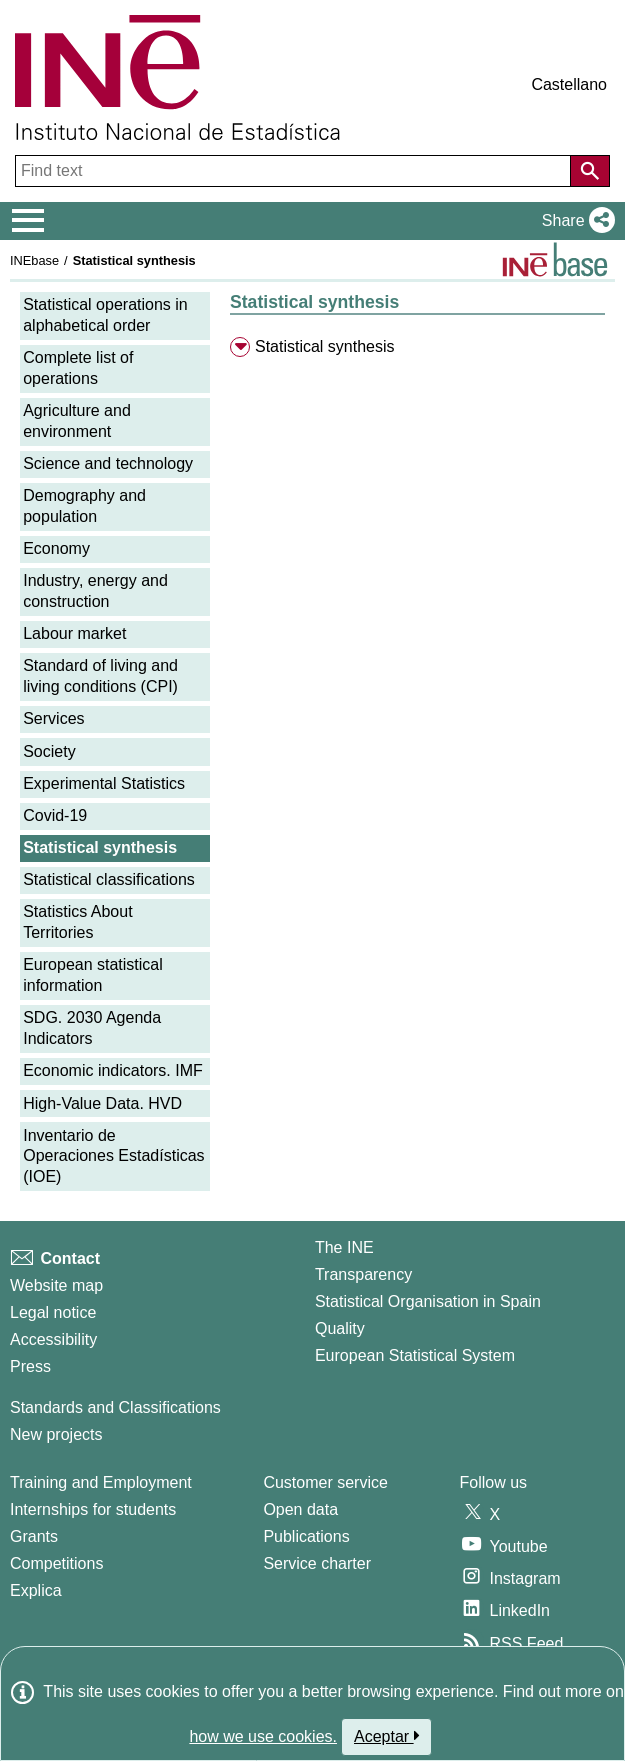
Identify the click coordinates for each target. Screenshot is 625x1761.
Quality (340, 1328)
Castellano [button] (569, 84)
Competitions (56, 1563)
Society (49, 751)
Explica (36, 1590)
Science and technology (108, 463)
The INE (344, 1247)
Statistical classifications (109, 879)
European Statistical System (415, 1355)
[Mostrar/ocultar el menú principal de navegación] (28, 221)
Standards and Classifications (115, 1407)
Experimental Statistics (104, 783)
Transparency (363, 1274)
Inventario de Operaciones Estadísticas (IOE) (113, 1156)
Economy (56, 548)
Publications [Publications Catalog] (306, 1536)
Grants (34, 1536)
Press (30, 1366)
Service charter (317, 1563)
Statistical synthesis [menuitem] (325, 346)
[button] (574, 221)
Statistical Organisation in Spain (428, 1301)
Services (53, 718)
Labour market (74, 633)
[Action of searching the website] (590, 171)
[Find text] (295, 171)
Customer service (325, 1482)
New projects (56, 1434)
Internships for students (93, 1509)
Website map (56, 1285)
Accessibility (53, 1339)
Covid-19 (55, 815)
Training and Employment (101, 1482)
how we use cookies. (263, 1736)
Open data (300, 1509)
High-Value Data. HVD (102, 1103)
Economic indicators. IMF (113, 1070)
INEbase (34, 260)
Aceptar (386, 1736)
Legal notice (53, 1312)
